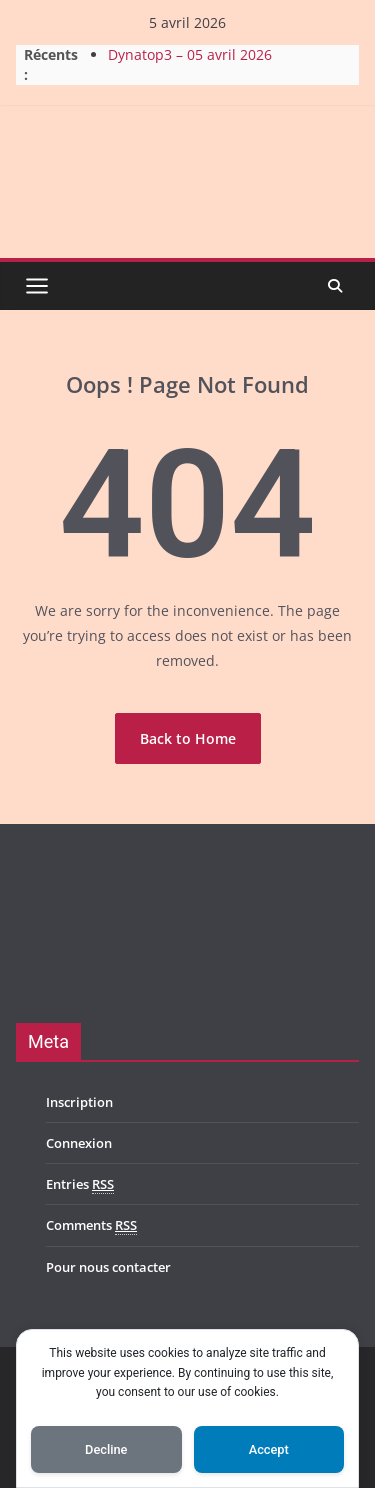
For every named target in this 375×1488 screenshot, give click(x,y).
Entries (80, 1184)
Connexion (79, 1143)
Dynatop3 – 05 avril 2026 (190, 54)
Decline (106, 1449)
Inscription (79, 1102)
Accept (269, 1449)
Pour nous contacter (108, 1267)
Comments (91, 1225)
